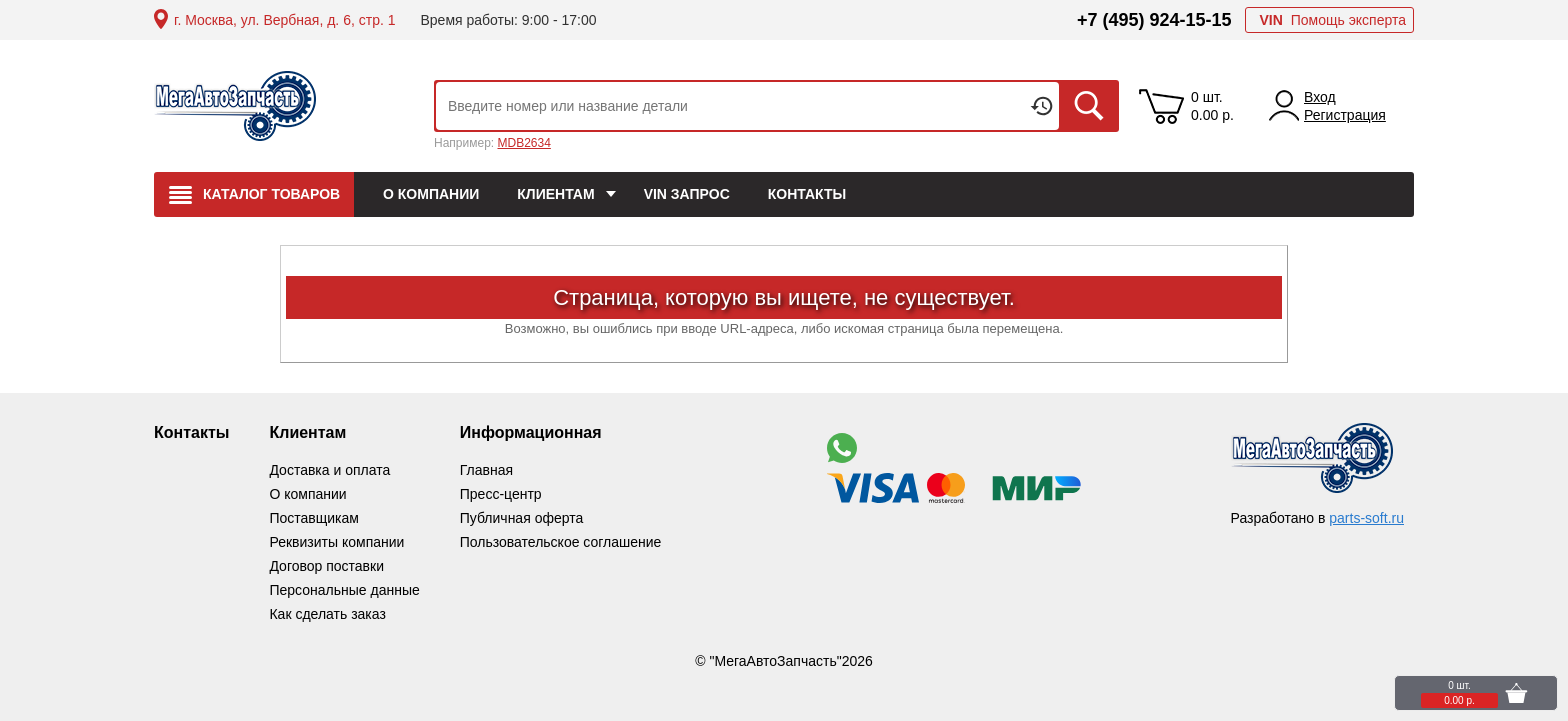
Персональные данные (344, 590)
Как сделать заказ (327, 614)
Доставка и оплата (329, 470)
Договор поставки (326, 566)
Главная (486, 470)
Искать (1089, 106)
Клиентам (307, 432)
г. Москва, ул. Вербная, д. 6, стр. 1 (284, 20)
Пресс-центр (501, 494)
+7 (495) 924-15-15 (1154, 20)
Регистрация (1345, 115)
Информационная (531, 432)
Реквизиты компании (336, 542)
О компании (307, 494)
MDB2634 (523, 143)
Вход (1320, 97)
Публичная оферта (522, 518)
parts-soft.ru (1366, 518)
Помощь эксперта (1332, 20)
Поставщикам (314, 518)
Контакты (191, 432)
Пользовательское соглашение (561, 542)
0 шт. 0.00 (1212, 106)
